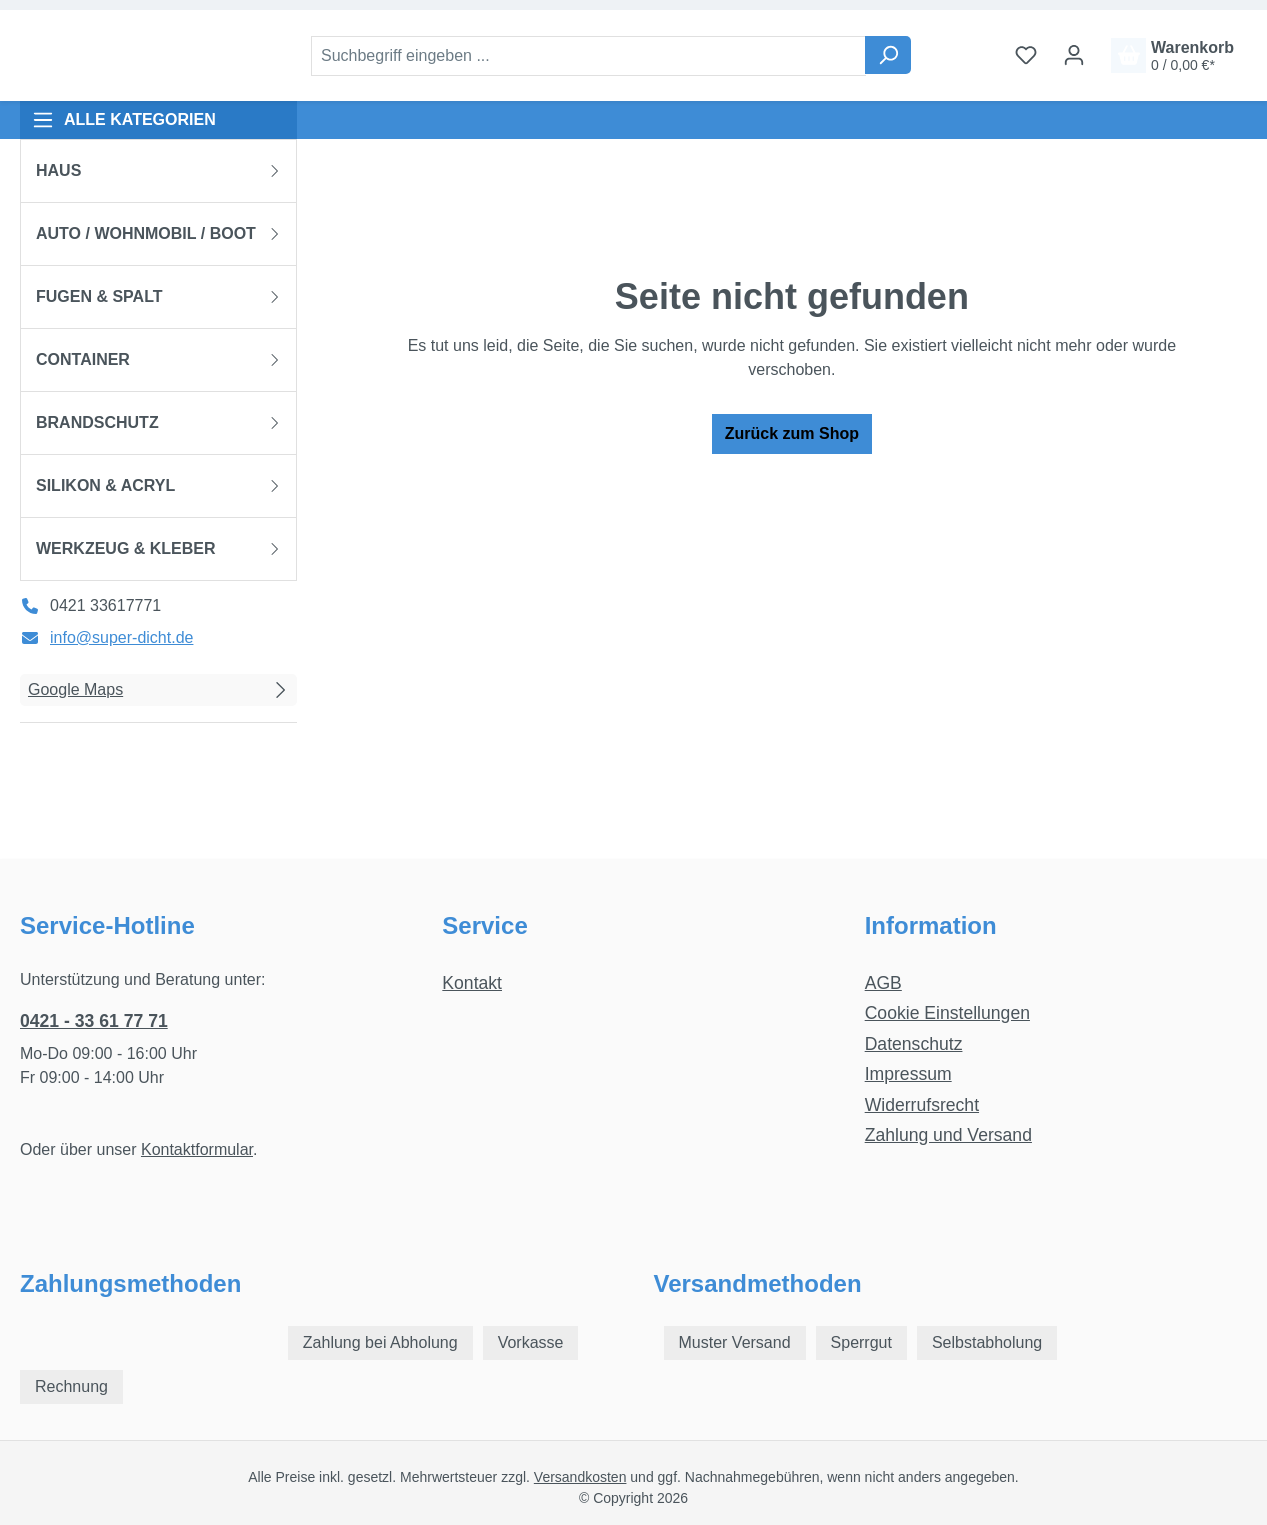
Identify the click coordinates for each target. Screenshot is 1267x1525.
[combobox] (588, 56)
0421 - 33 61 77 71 (94, 1021)
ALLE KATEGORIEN (124, 120)
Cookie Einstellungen (947, 1013)
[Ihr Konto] (1074, 55)
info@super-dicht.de (121, 637)
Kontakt (472, 983)
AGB (883, 983)
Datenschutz (914, 1044)
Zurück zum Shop (792, 433)
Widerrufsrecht (922, 1105)
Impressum (908, 1074)
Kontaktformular (197, 1149)
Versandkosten (580, 1477)
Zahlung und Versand (948, 1135)
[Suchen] (888, 55)
